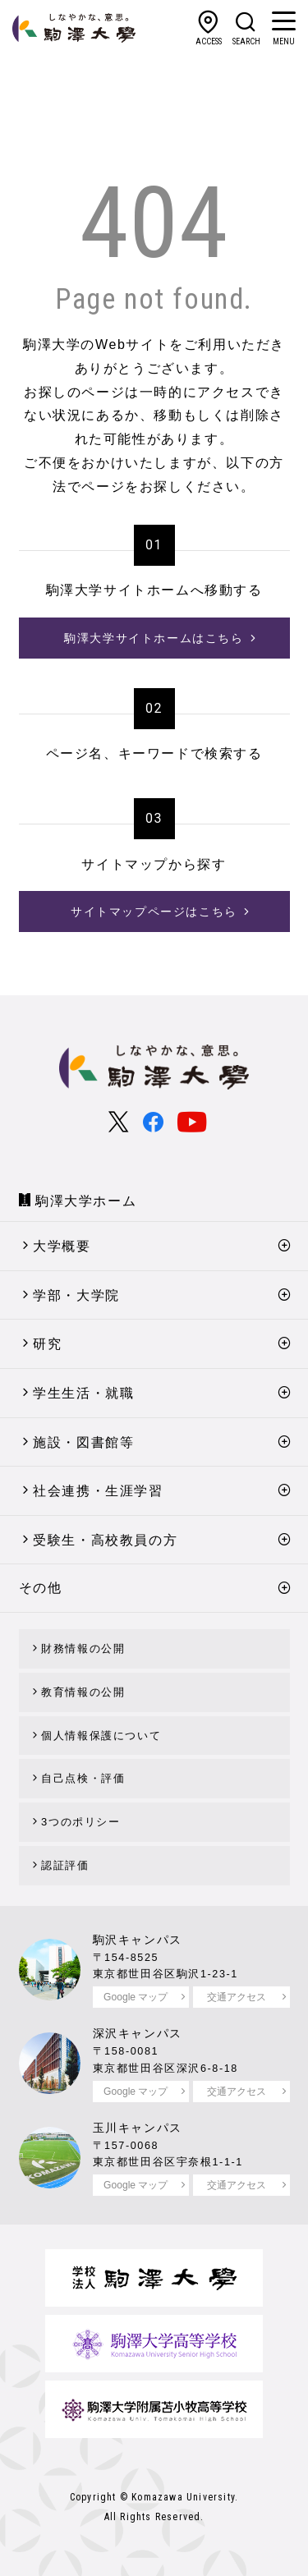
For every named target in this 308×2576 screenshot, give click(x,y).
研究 (47, 1344)
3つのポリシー (80, 1822)
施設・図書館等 (83, 1442)
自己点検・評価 (83, 1778)
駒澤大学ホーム (85, 1201)
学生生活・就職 (83, 1393)
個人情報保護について (101, 1735)
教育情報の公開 (83, 1692)
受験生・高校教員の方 (105, 1540)
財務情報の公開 (83, 1648)
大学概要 (61, 1246)
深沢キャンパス (137, 2033)
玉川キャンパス (137, 2127)
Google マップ (135, 1997)
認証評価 (65, 1865)
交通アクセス (236, 1997)
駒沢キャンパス (137, 1939)
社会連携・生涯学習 (98, 1491)
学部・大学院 (76, 1295)
